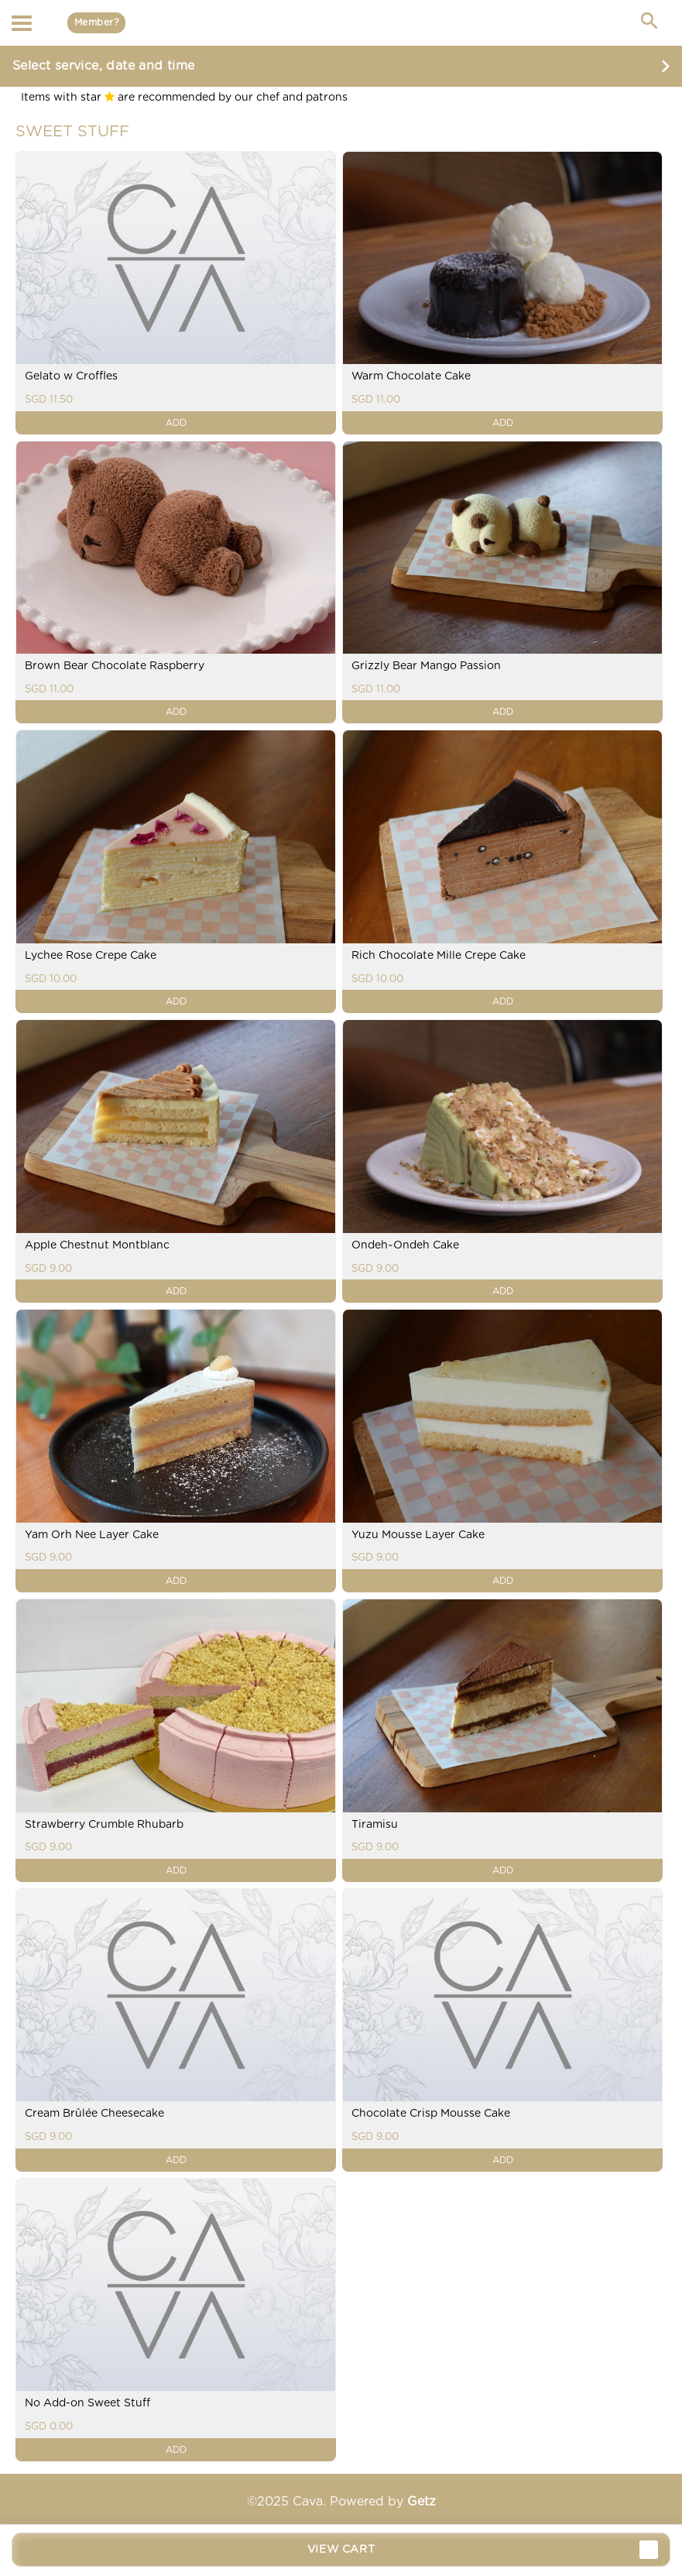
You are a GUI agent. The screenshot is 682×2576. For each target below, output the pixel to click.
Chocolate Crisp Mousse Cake (430, 2113)
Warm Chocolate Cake (411, 376)
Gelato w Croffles (71, 376)
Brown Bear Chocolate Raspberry (114, 666)
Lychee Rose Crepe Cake (90, 955)
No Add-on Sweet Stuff (87, 2403)
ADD (176, 423)
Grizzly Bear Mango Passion (426, 666)
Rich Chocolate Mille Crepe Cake (438, 955)
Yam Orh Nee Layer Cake (92, 1535)
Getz (421, 2501)
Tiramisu (374, 1824)
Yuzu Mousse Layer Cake (418, 1535)
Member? (96, 22)
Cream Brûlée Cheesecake (94, 2113)
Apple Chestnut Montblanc (97, 1245)
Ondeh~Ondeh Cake (405, 1245)
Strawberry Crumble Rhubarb (104, 1824)
